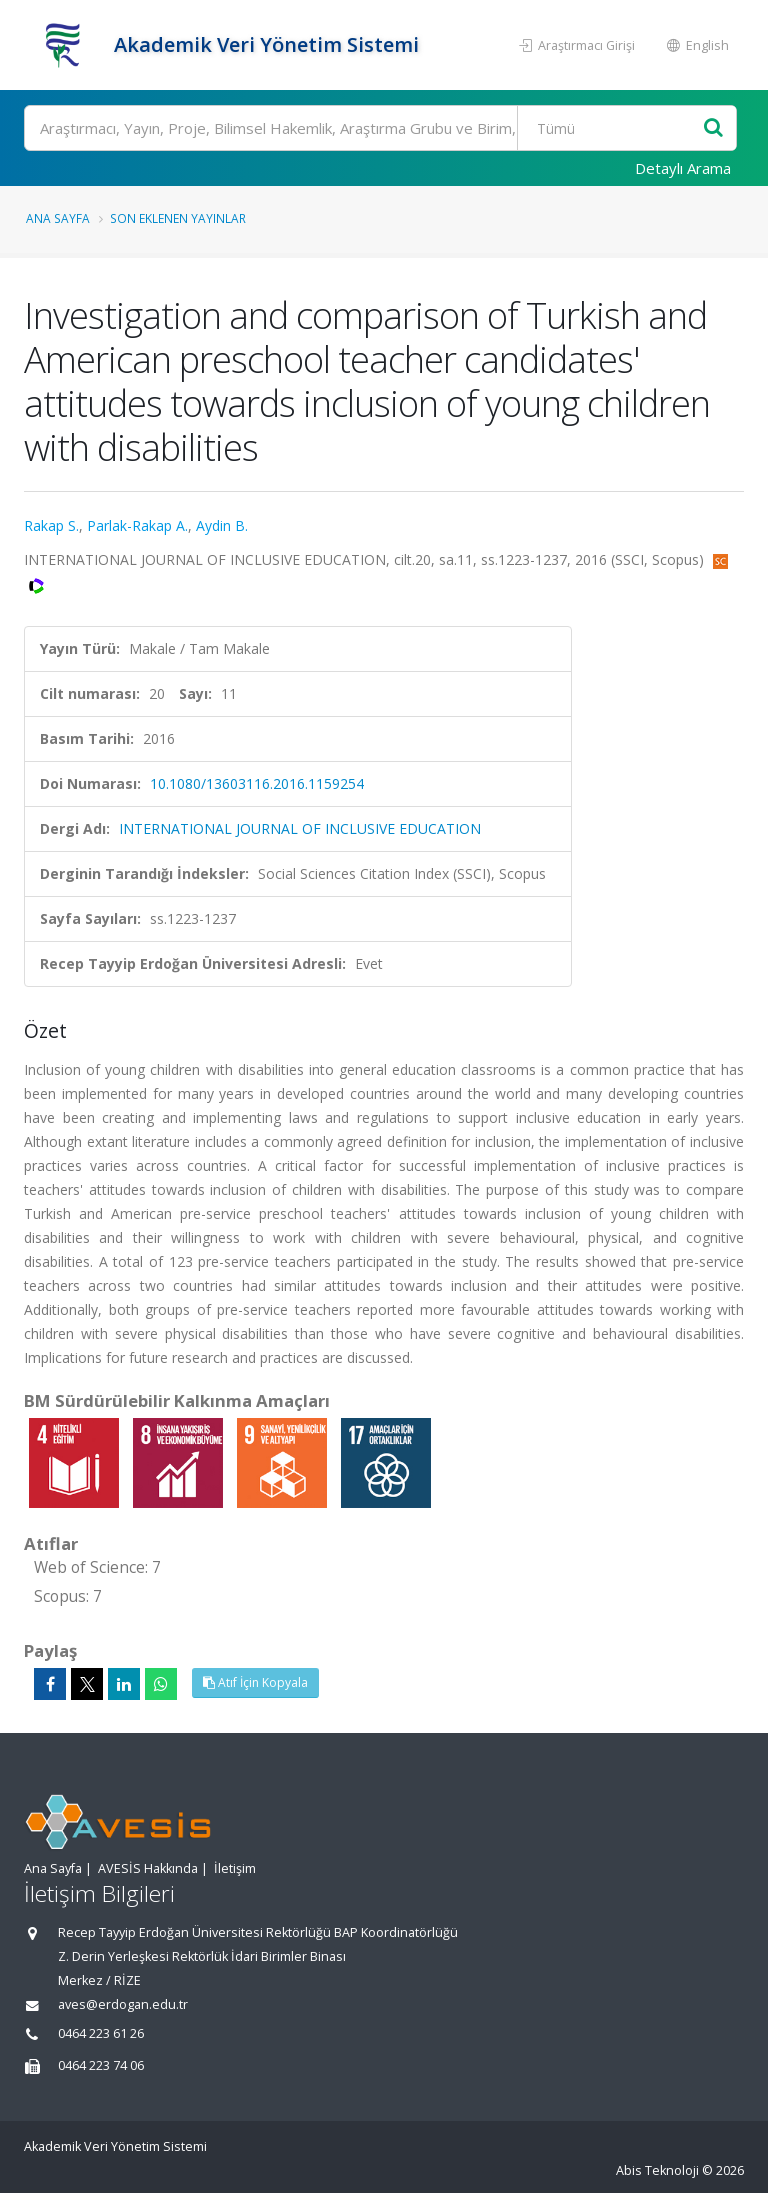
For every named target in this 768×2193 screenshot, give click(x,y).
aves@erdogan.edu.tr (123, 2004)
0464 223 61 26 (101, 2033)
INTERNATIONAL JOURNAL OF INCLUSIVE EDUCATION (300, 828)
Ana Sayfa (58, 218)
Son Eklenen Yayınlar (178, 218)
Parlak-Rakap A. (137, 525)
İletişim (235, 1868)
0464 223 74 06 (101, 2065)
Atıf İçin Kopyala (255, 1682)
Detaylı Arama (683, 168)
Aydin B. (222, 525)
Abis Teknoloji (657, 2170)
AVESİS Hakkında (148, 1868)
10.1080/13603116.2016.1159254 (257, 783)
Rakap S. (51, 525)
